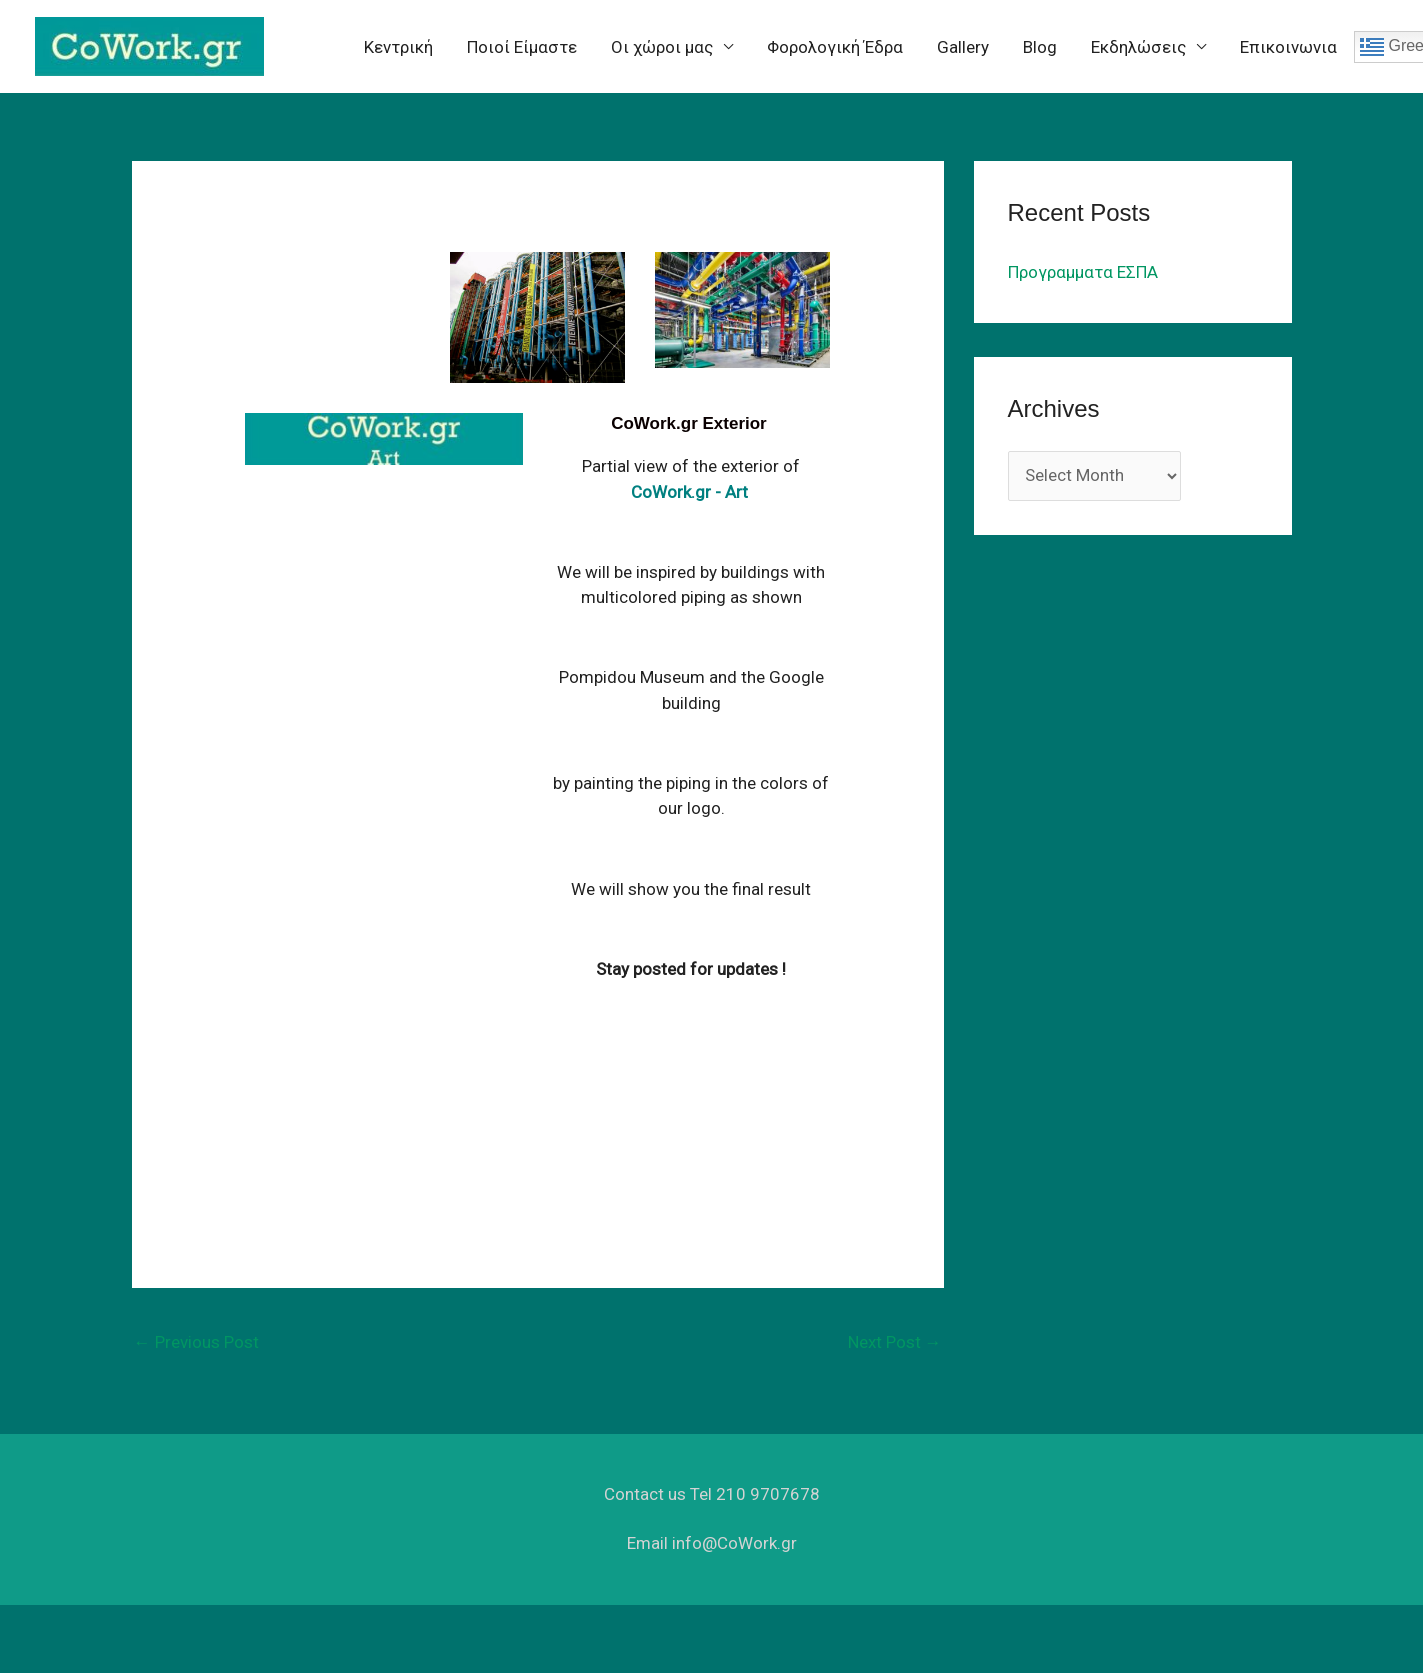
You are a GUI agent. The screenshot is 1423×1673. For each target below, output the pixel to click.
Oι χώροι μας (662, 47)
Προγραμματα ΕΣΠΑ (1083, 272)
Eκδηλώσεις (1138, 47)
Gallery (963, 47)
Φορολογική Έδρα (835, 47)
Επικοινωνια (1288, 47)
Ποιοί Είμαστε (522, 47)
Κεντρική (398, 47)
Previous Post (196, 1342)
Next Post (895, 1342)
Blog (1040, 47)
